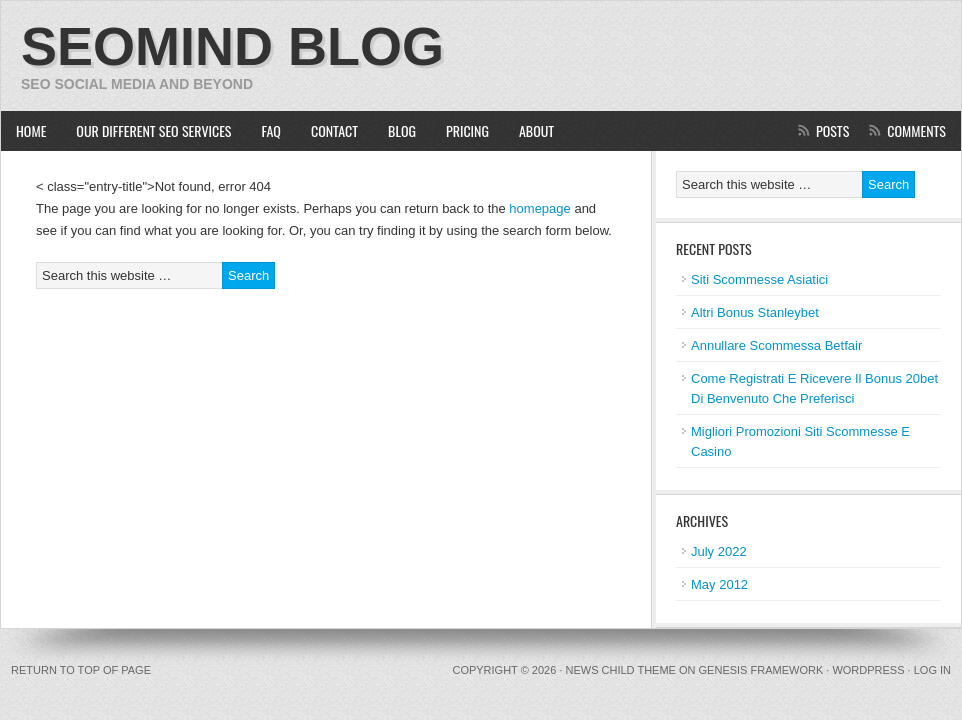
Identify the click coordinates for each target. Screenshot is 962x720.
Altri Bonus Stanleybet (755, 312)
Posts (832, 130)
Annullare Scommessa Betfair (776, 345)
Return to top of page (81, 670)
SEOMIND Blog (232, 46)
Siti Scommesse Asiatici (759, 279)
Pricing (467, 130)
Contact (334, 130)
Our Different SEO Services (146, 130)
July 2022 (719, 551)
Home (31, 130)
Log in (932, 670)
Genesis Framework (761, 670)
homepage (539, 208)
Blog (402, 130)
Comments (916, 130)
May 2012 (719, 584)
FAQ (271, 130)
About (536, 130)
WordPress (868, 670)
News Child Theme (621, 670)
